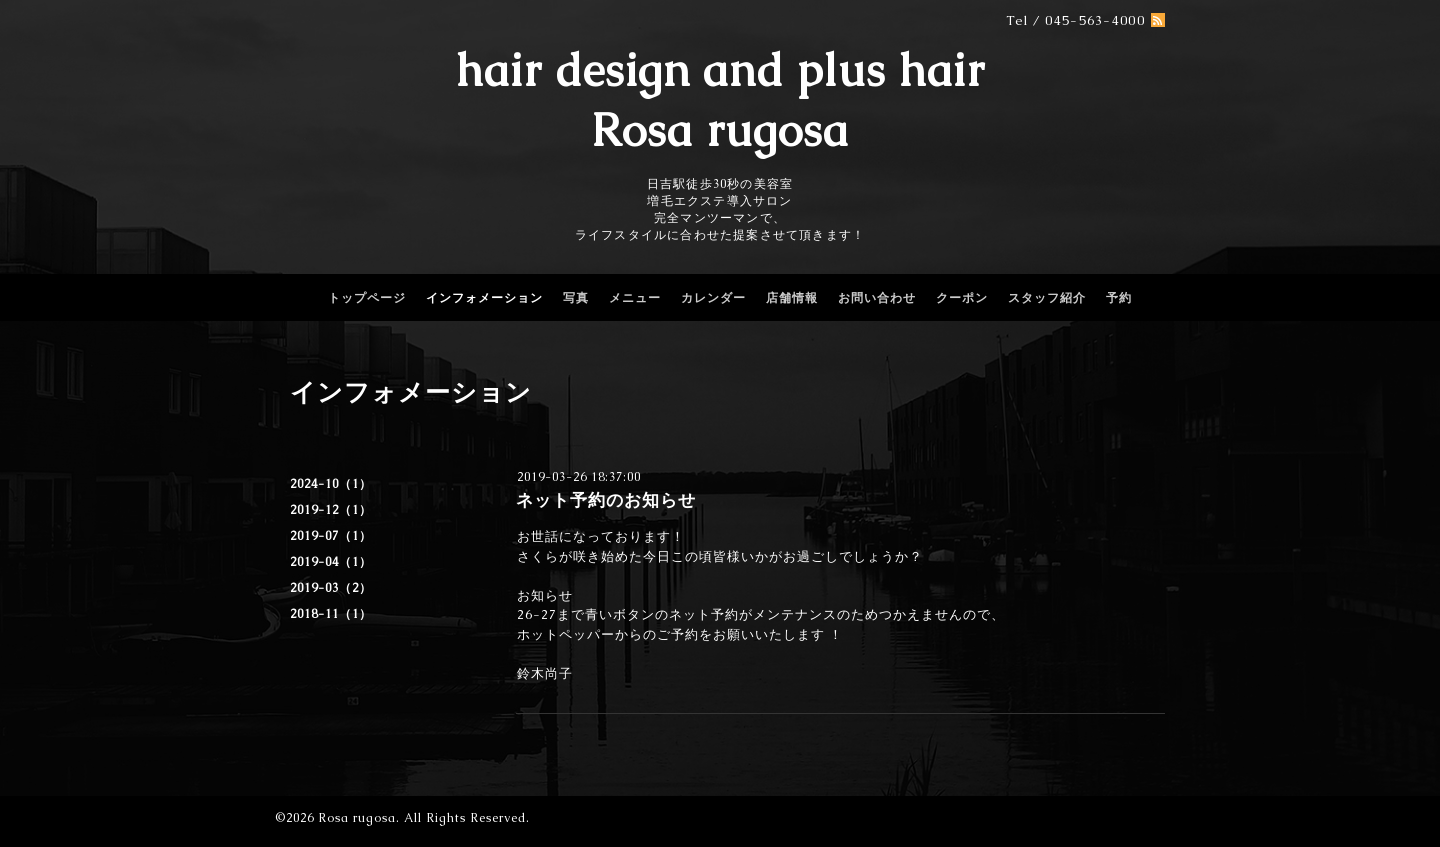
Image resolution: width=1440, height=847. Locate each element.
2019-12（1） (331, 510)
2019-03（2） (331, 588)
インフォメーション (484, 298)
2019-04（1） (331, 562)
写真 (576, 298)
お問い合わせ (877, 298)
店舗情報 (792, 298)
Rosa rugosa (357, 818)
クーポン (962, 298)
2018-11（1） (331, 614)
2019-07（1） (331, 536)
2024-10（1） (331, 484)
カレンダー (713, 298)
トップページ (367, 298)
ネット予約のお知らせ (606, 500)
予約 (1119, 298)
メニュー (635, 298)
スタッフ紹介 (1047, 298)
